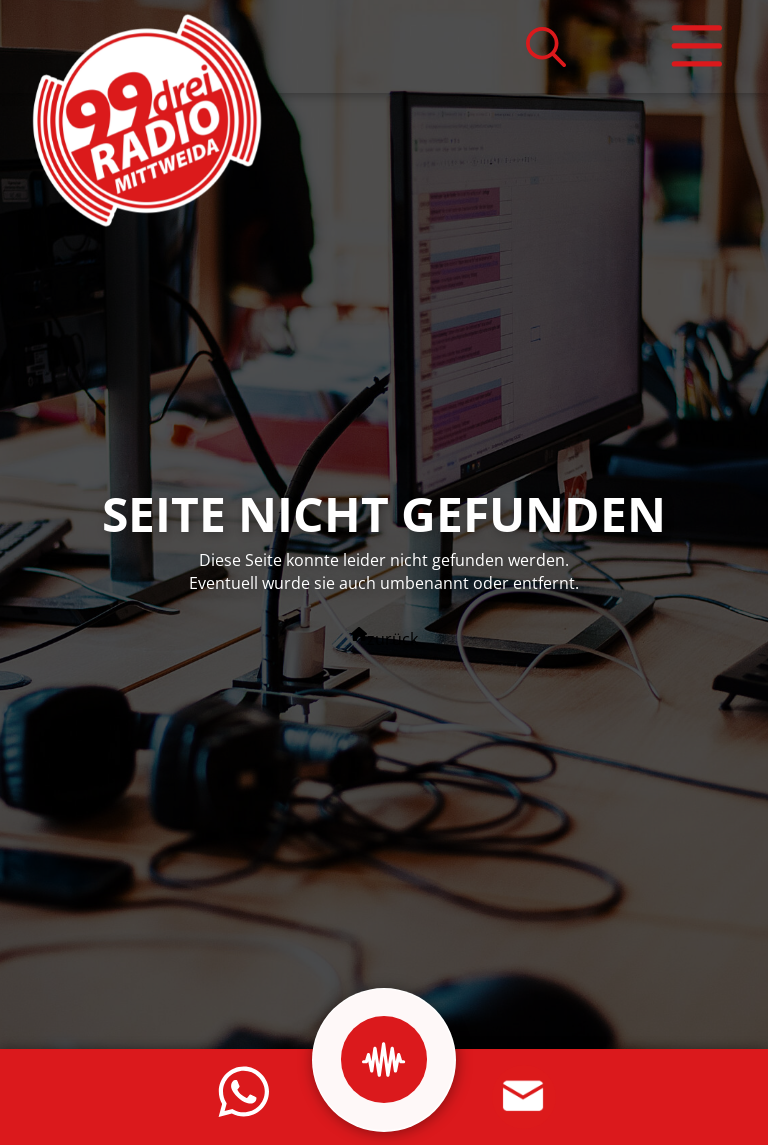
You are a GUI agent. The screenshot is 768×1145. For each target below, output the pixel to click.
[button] (546, 46)
